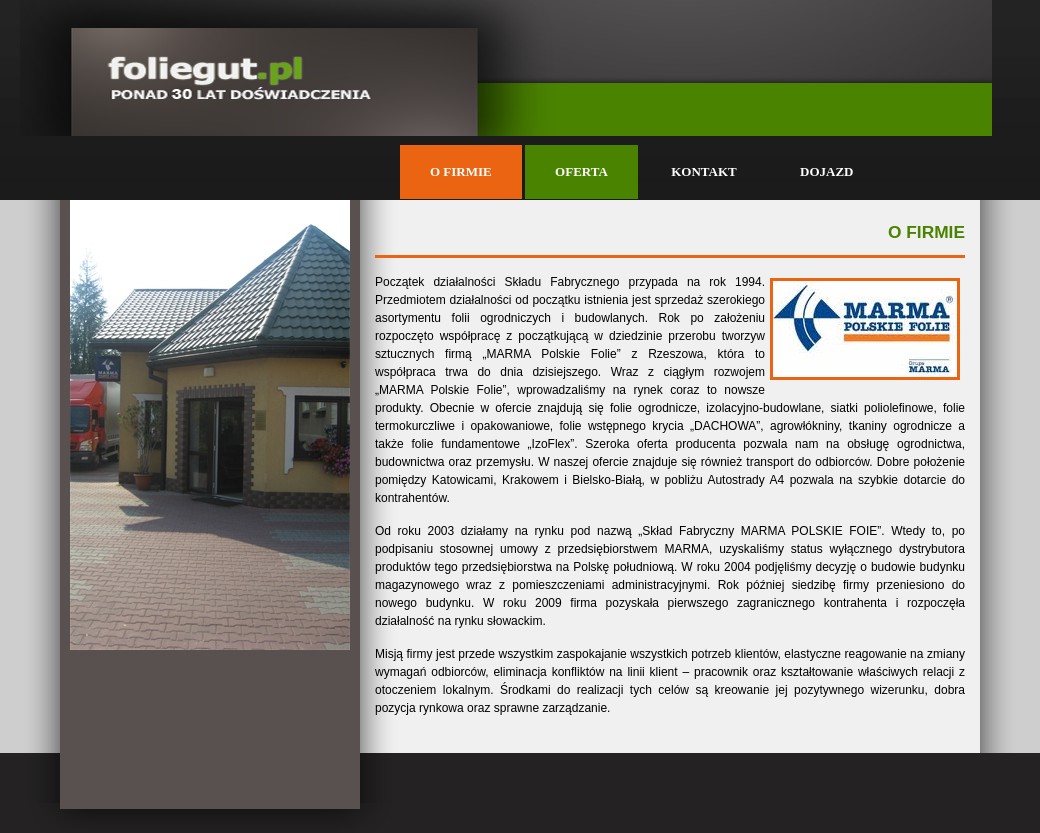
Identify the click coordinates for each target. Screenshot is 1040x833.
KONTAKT (704, 171)
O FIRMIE (461, 171)
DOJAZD (826, 171)
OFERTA (581, 171)
